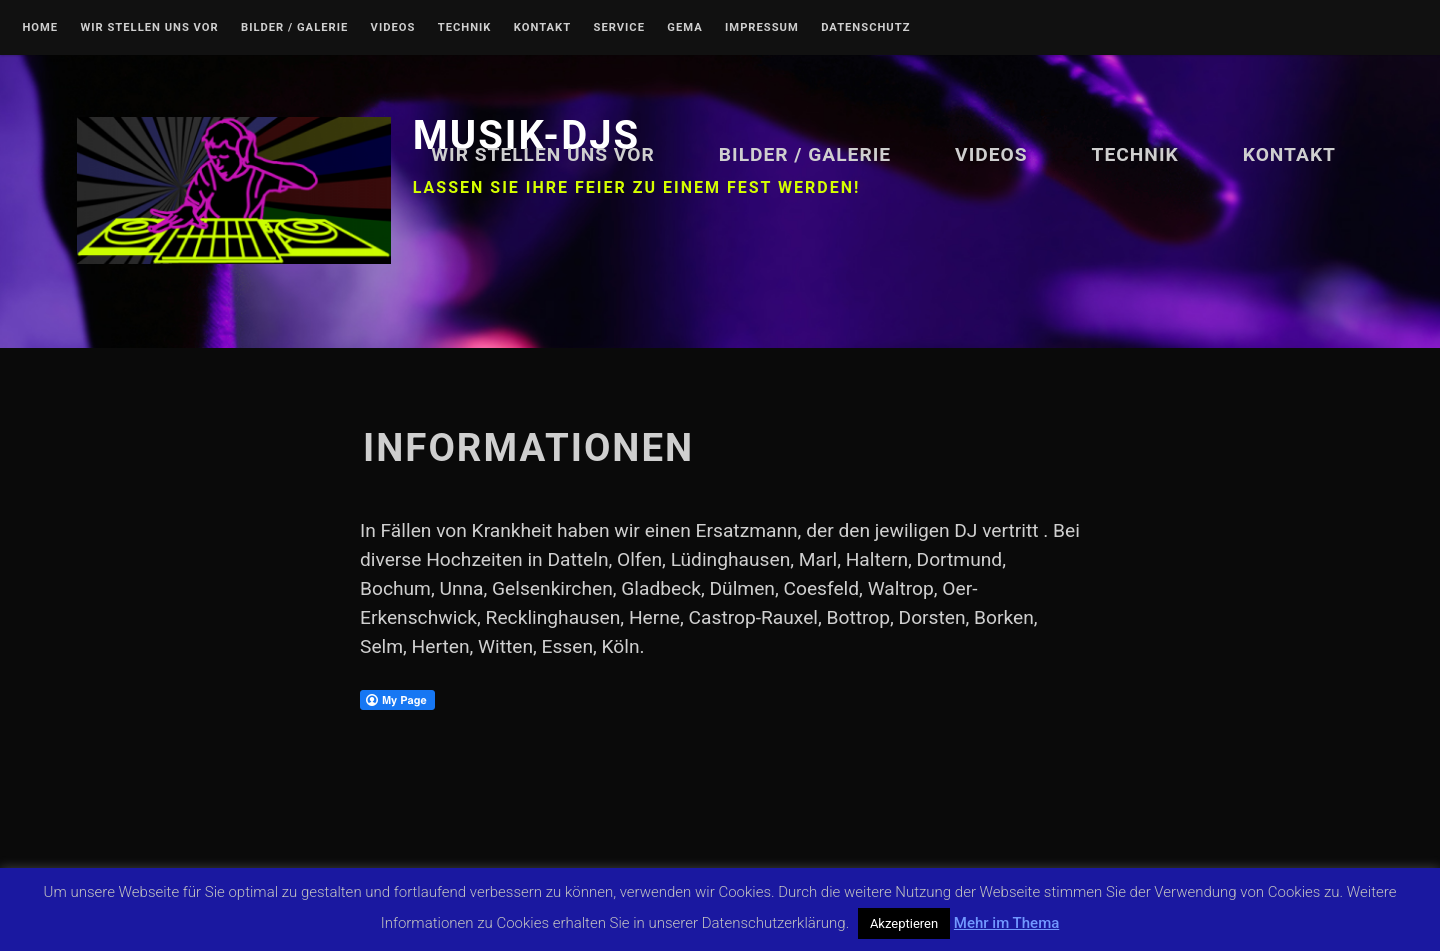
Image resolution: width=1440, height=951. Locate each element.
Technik (465, 28)
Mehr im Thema (1006, 923)
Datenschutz (865, 28)
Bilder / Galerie (294, 28)
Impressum (762, 28)
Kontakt (542, 28)
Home (40, 28)
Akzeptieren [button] (904, 923)
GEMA (684, 28)
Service (619, 28)
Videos (393, 28)
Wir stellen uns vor (149, 28)
